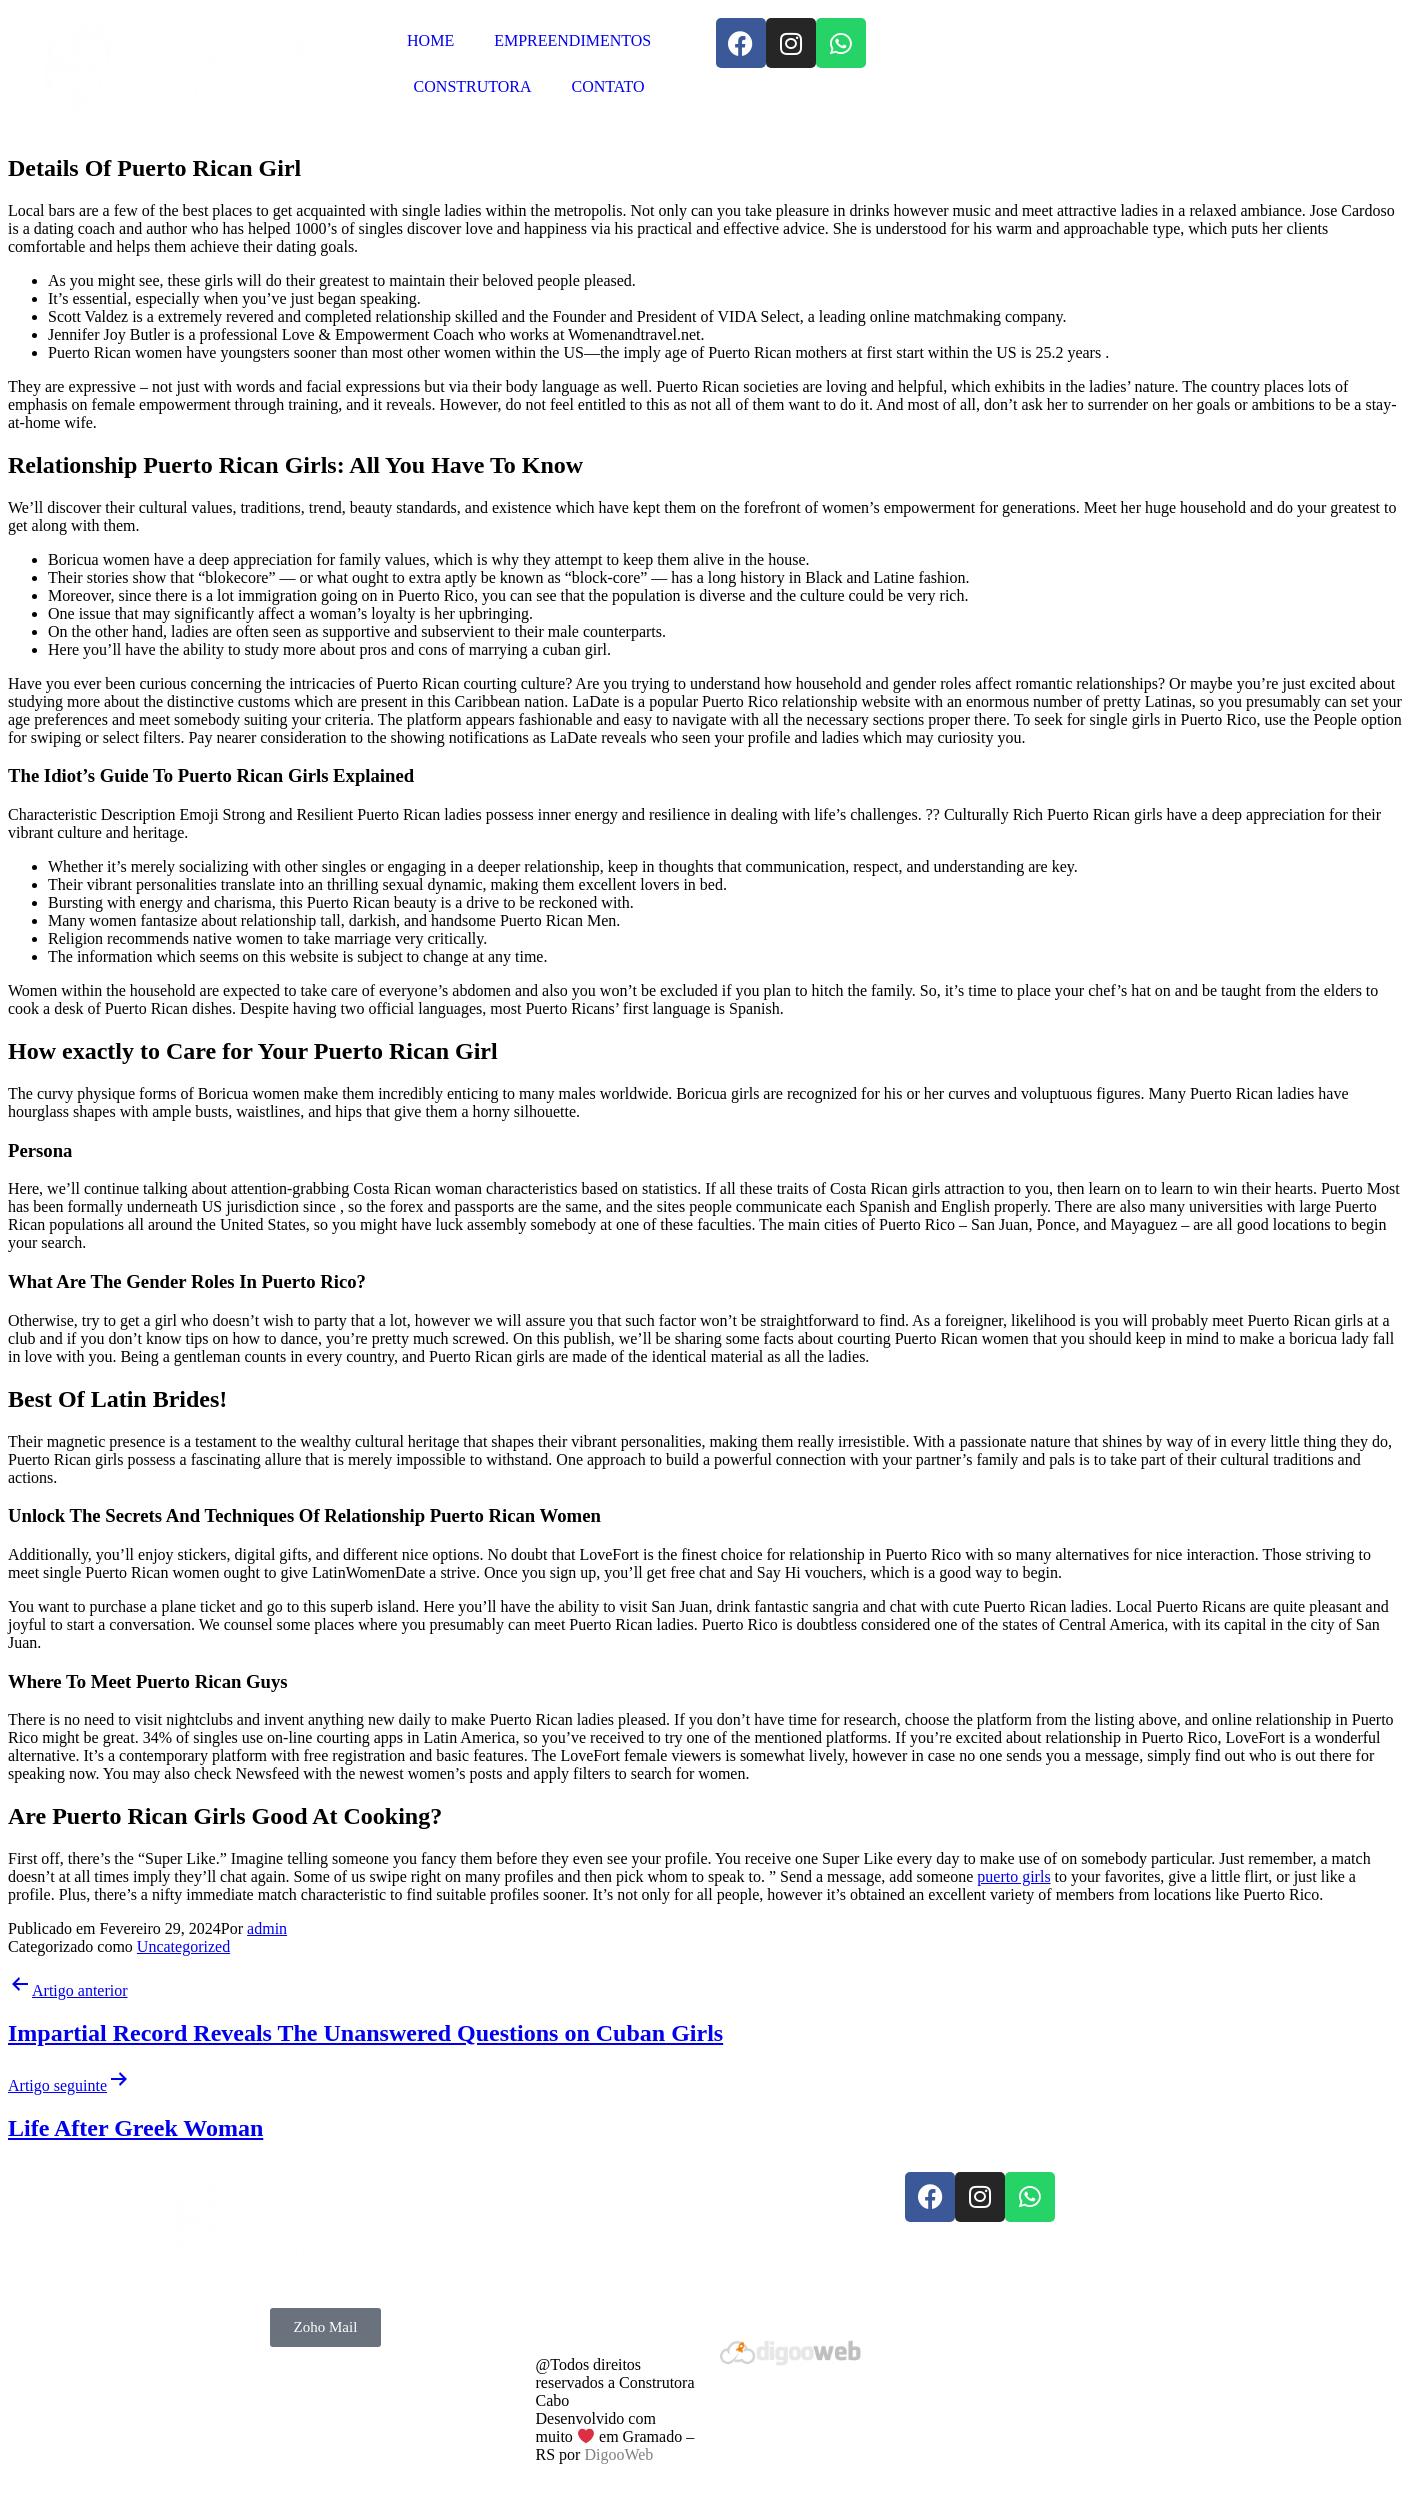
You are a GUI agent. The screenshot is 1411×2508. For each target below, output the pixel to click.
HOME (430, 40)
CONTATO (608, 86)
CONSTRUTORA (473, 86)
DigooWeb (618, 2454)
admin (267, 1928)
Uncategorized (183, 1946)
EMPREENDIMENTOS (572, 40)
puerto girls (1013, 1876)
